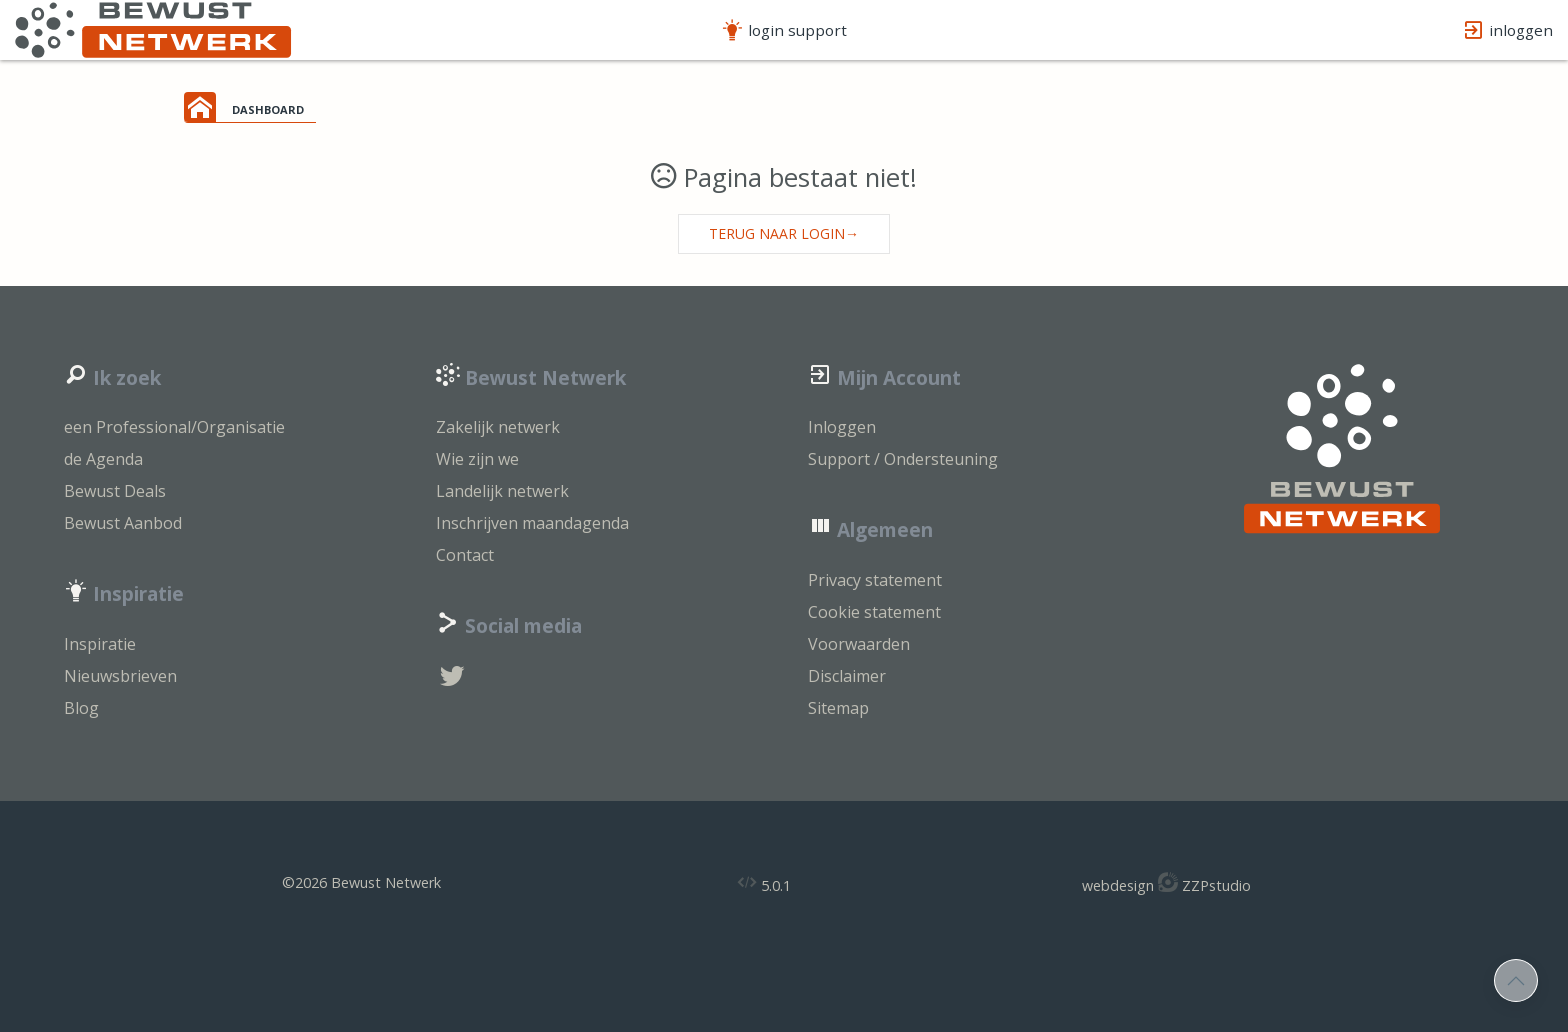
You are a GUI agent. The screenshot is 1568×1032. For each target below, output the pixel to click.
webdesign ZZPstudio (1166, 883)
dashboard (268, 108)
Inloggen (842, 427)
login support (784, 30)
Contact (465, 555)
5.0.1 (764, 883)
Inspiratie (100, 644)
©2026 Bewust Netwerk (361, 882)
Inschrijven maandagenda (532, 523)
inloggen (1507, 30)
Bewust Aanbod (123, 523)
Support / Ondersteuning (903, 459)
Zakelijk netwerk (498, 427)
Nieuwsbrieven (120, 676)
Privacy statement (875, 580)
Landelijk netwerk (502, 491)
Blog (81, 708)
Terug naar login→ (784, 233)
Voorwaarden (859, 644)
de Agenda (103, 459)
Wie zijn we (477, 459)
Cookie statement (874, 612)
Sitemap (838, 708)
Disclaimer (847, 676)
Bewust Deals (115, 491)
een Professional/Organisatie (174, 427)
